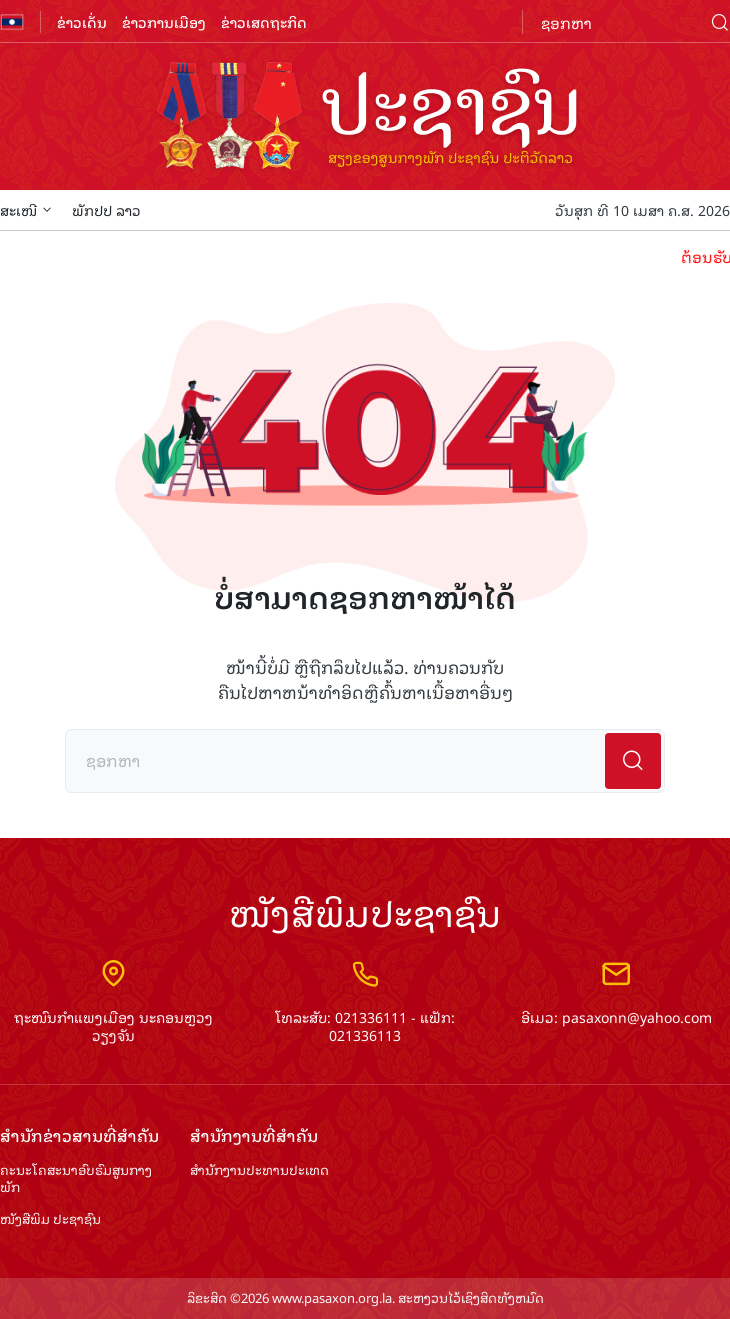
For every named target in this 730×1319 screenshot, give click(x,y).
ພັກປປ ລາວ (106, 209)
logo (365, 118)
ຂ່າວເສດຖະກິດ (264, 21)
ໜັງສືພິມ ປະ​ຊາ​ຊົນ (50, 1219)
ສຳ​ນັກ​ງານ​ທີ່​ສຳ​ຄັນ (254, 1135)
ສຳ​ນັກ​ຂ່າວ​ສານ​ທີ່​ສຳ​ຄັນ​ (79, 1135)
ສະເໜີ (26, 209)
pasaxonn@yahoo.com (637, 1016)
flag (12, 22)
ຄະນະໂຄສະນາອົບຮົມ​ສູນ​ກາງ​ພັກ (76, 1179)
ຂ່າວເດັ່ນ (82, 21)
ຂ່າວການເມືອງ (164, 21)
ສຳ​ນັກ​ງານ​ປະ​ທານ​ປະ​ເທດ (259, 1170)
